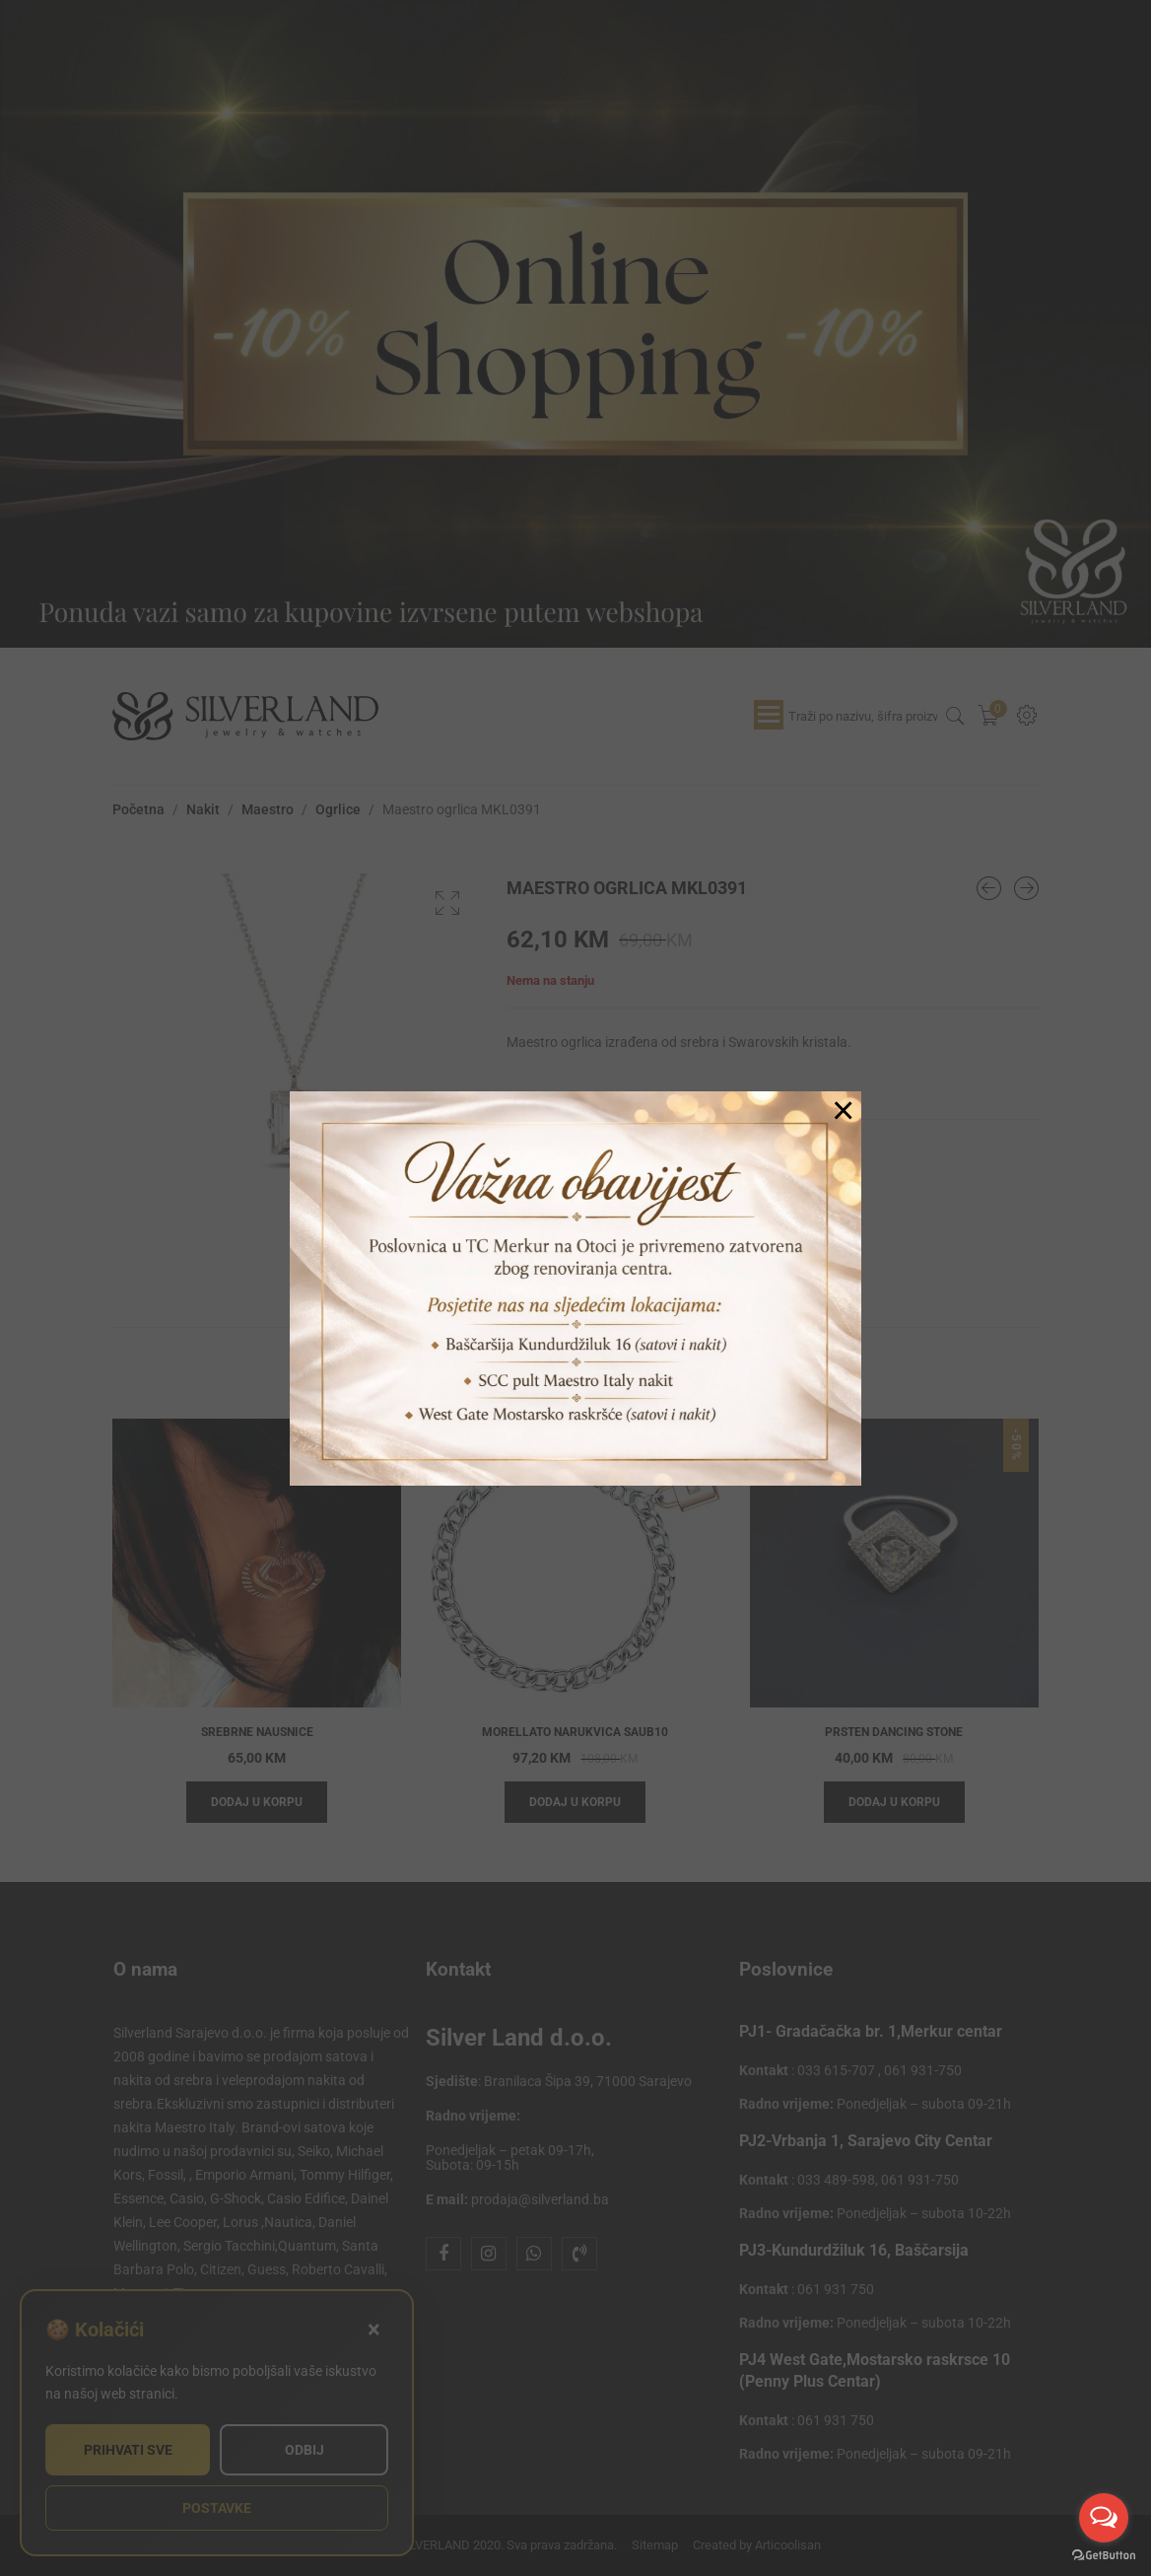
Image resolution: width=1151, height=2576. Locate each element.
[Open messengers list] (1103, 2517)
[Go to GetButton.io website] (1103, 2555)
